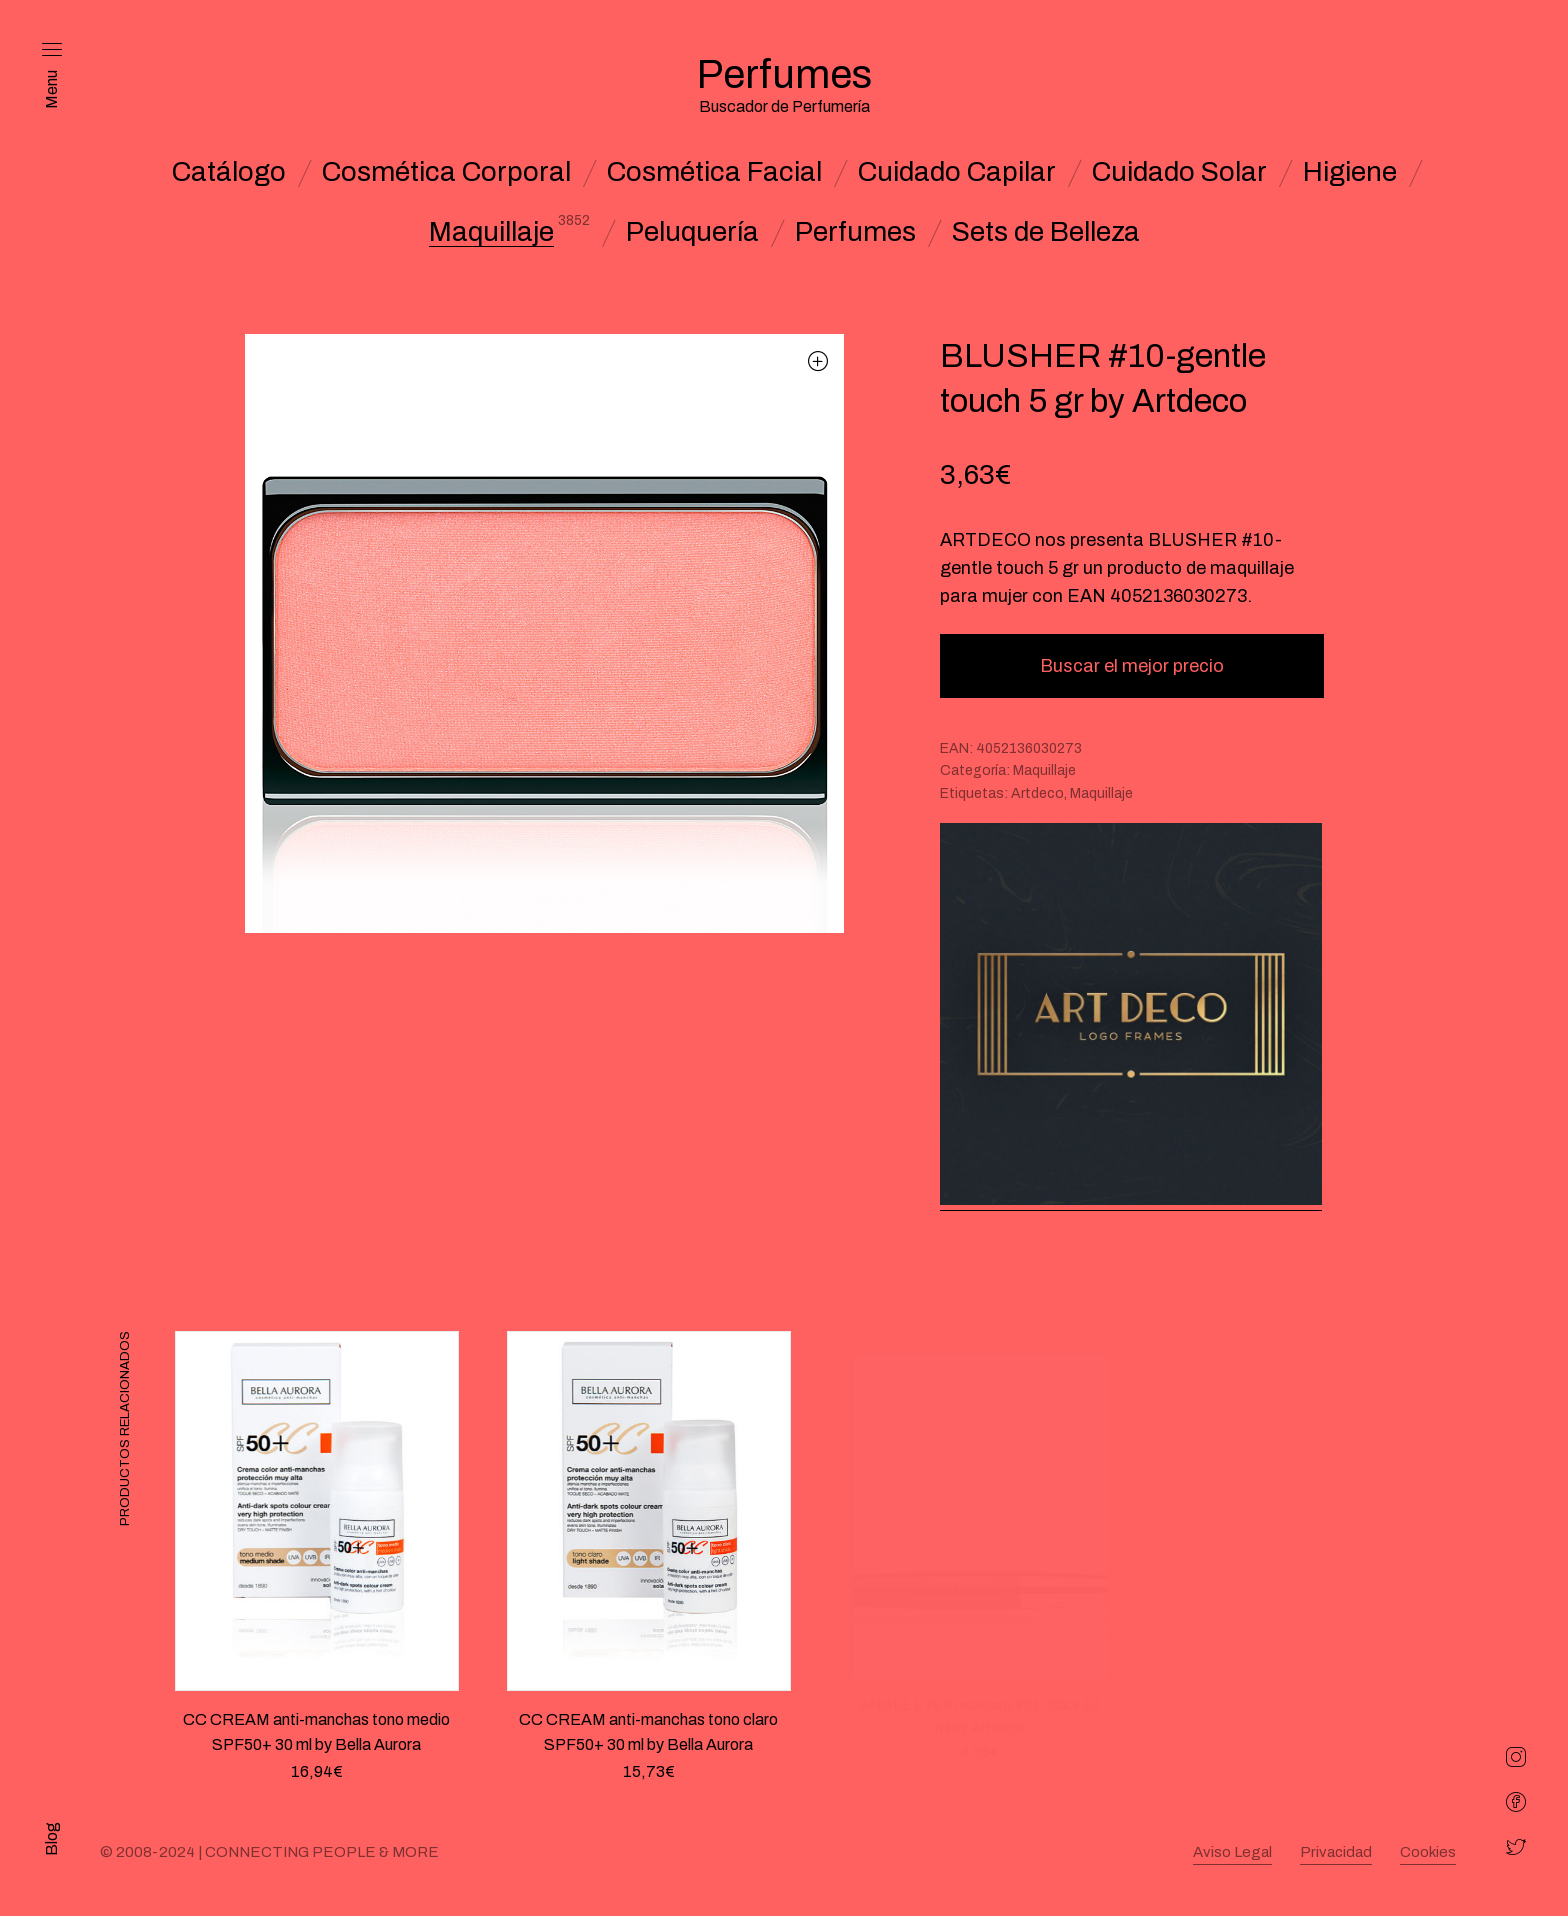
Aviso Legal (1232, 1852)
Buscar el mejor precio (1132, 666)
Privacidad (1336, 1852)
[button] (818, 360)
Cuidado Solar (1179, 172)
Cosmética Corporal (446, 172)
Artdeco (1037, 793)
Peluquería (692, 232)
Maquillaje (491, 232)
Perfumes (855, 232)
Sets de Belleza (1046, 232)
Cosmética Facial (714, 172)
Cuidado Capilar (957, 172)
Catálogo (229, 172)
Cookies (1428, 1852)
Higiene (1350, 172)
